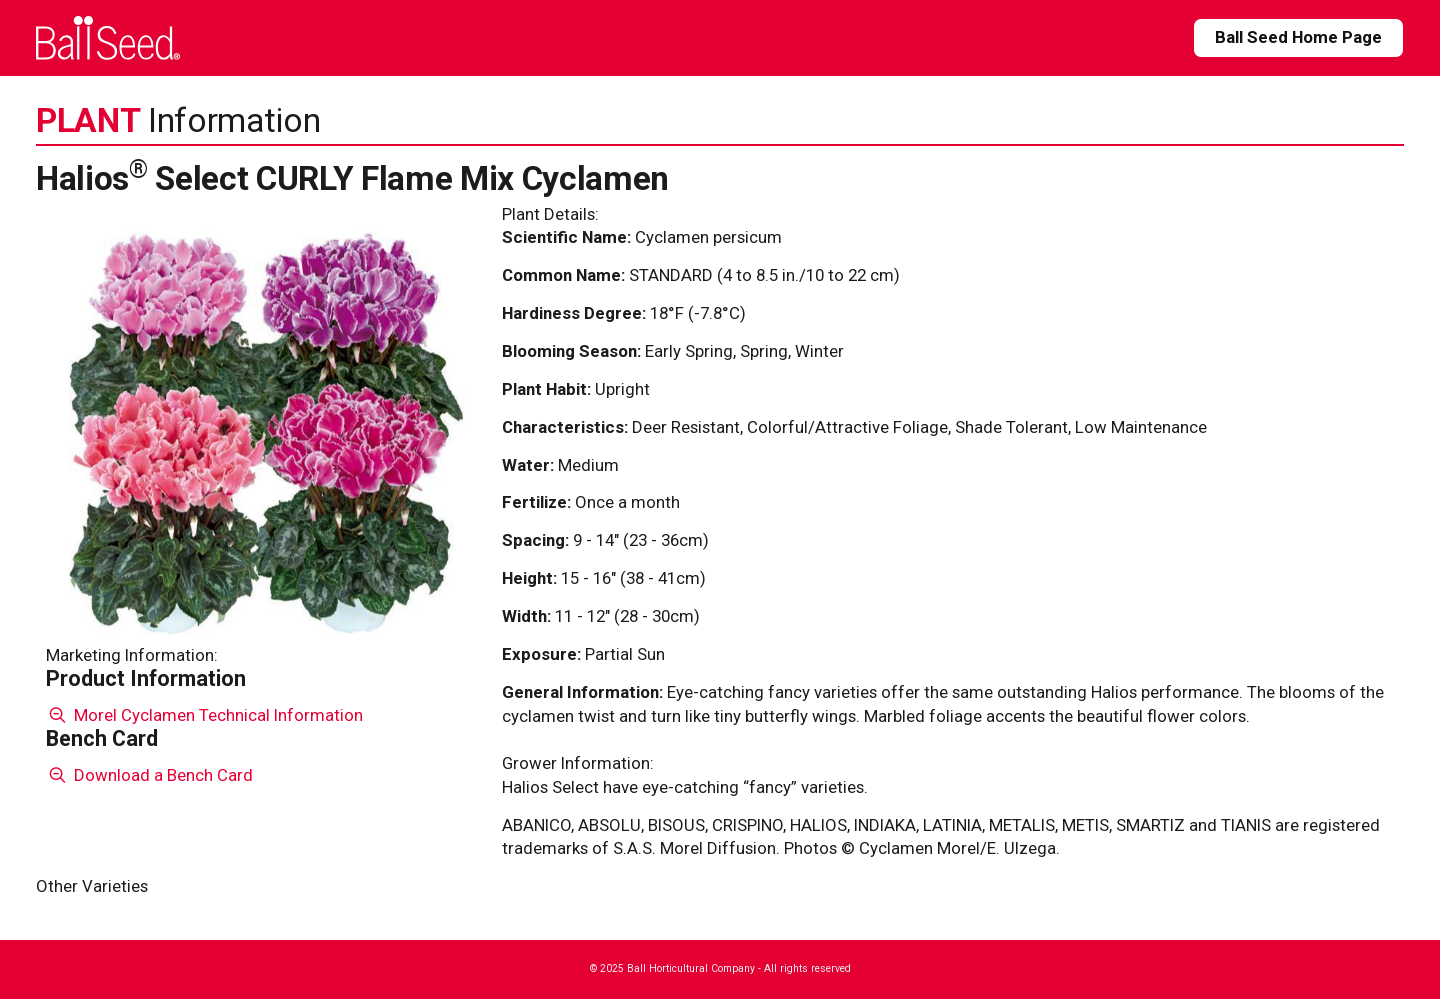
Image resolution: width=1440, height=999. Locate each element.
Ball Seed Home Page (1298, 37)
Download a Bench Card (149, 775)
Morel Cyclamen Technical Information (204, 715)
